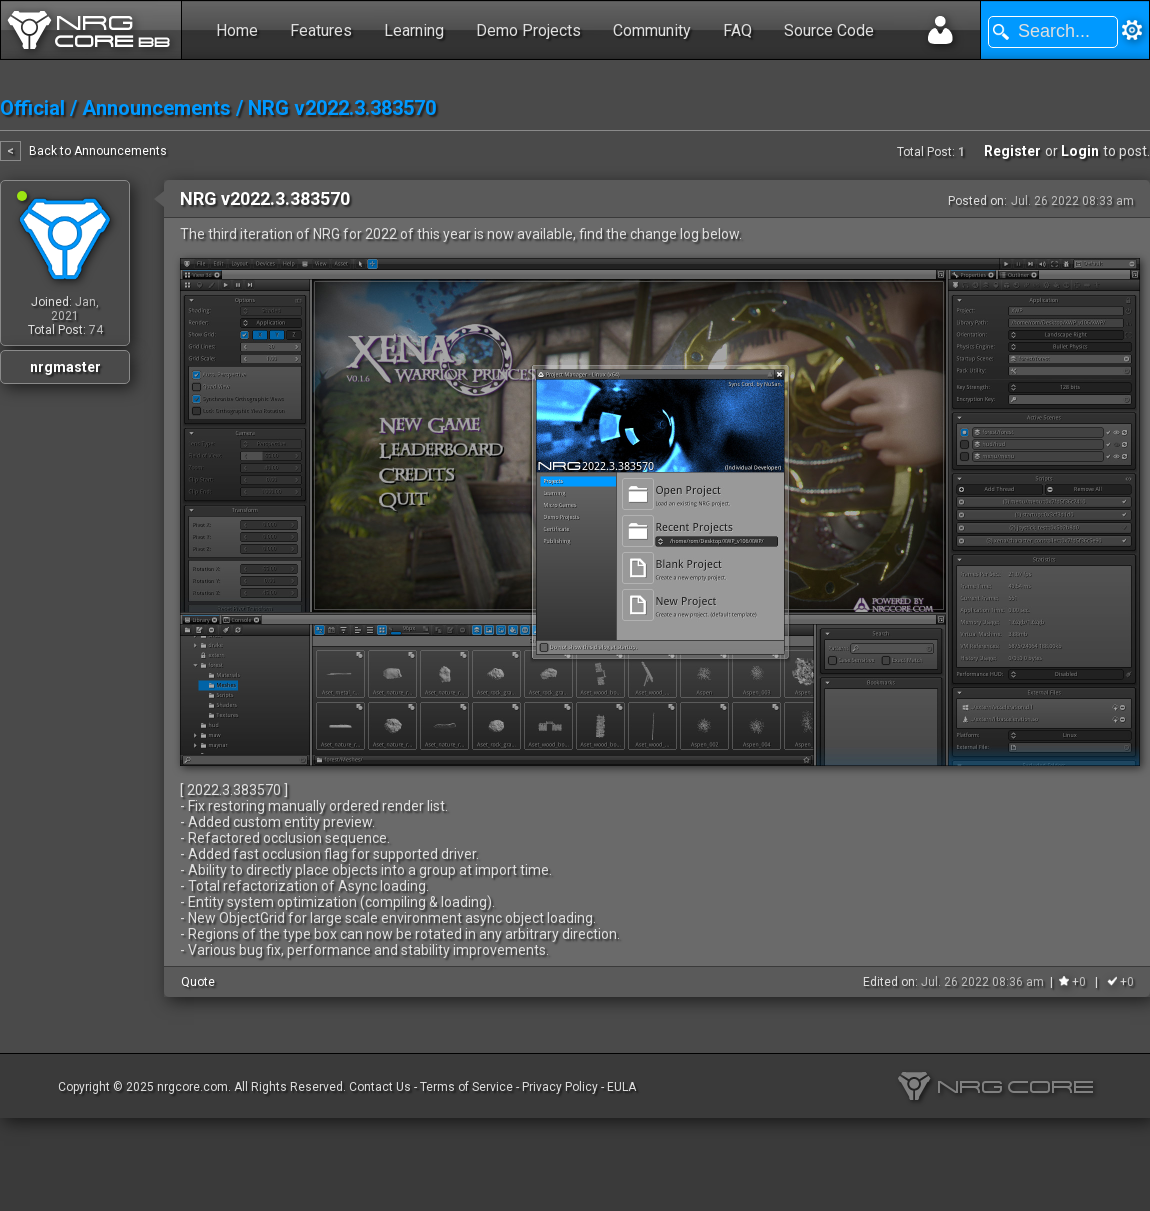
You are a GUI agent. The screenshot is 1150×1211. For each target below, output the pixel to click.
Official (32, 108)
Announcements (156, 108)
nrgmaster (65, 367)
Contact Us (380, 1087)
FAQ (737, 30)
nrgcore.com (192, 1087)
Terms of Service (466, 1087)
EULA (621, 1087)
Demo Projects (528, 30)
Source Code (829, 30)
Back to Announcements (98, 151)
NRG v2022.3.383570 (342, 108)
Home (237, 30)
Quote (198, 982)
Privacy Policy (560, 1087)
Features (321, 30)
